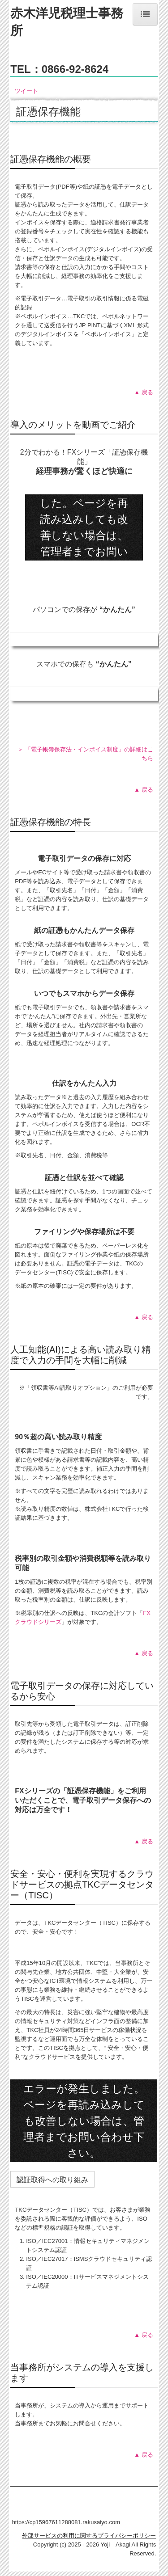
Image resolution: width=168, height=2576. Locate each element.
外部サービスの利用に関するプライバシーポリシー (89, 2535)
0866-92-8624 (75, 69)
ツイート (26, 91)
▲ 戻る (143, 392)
